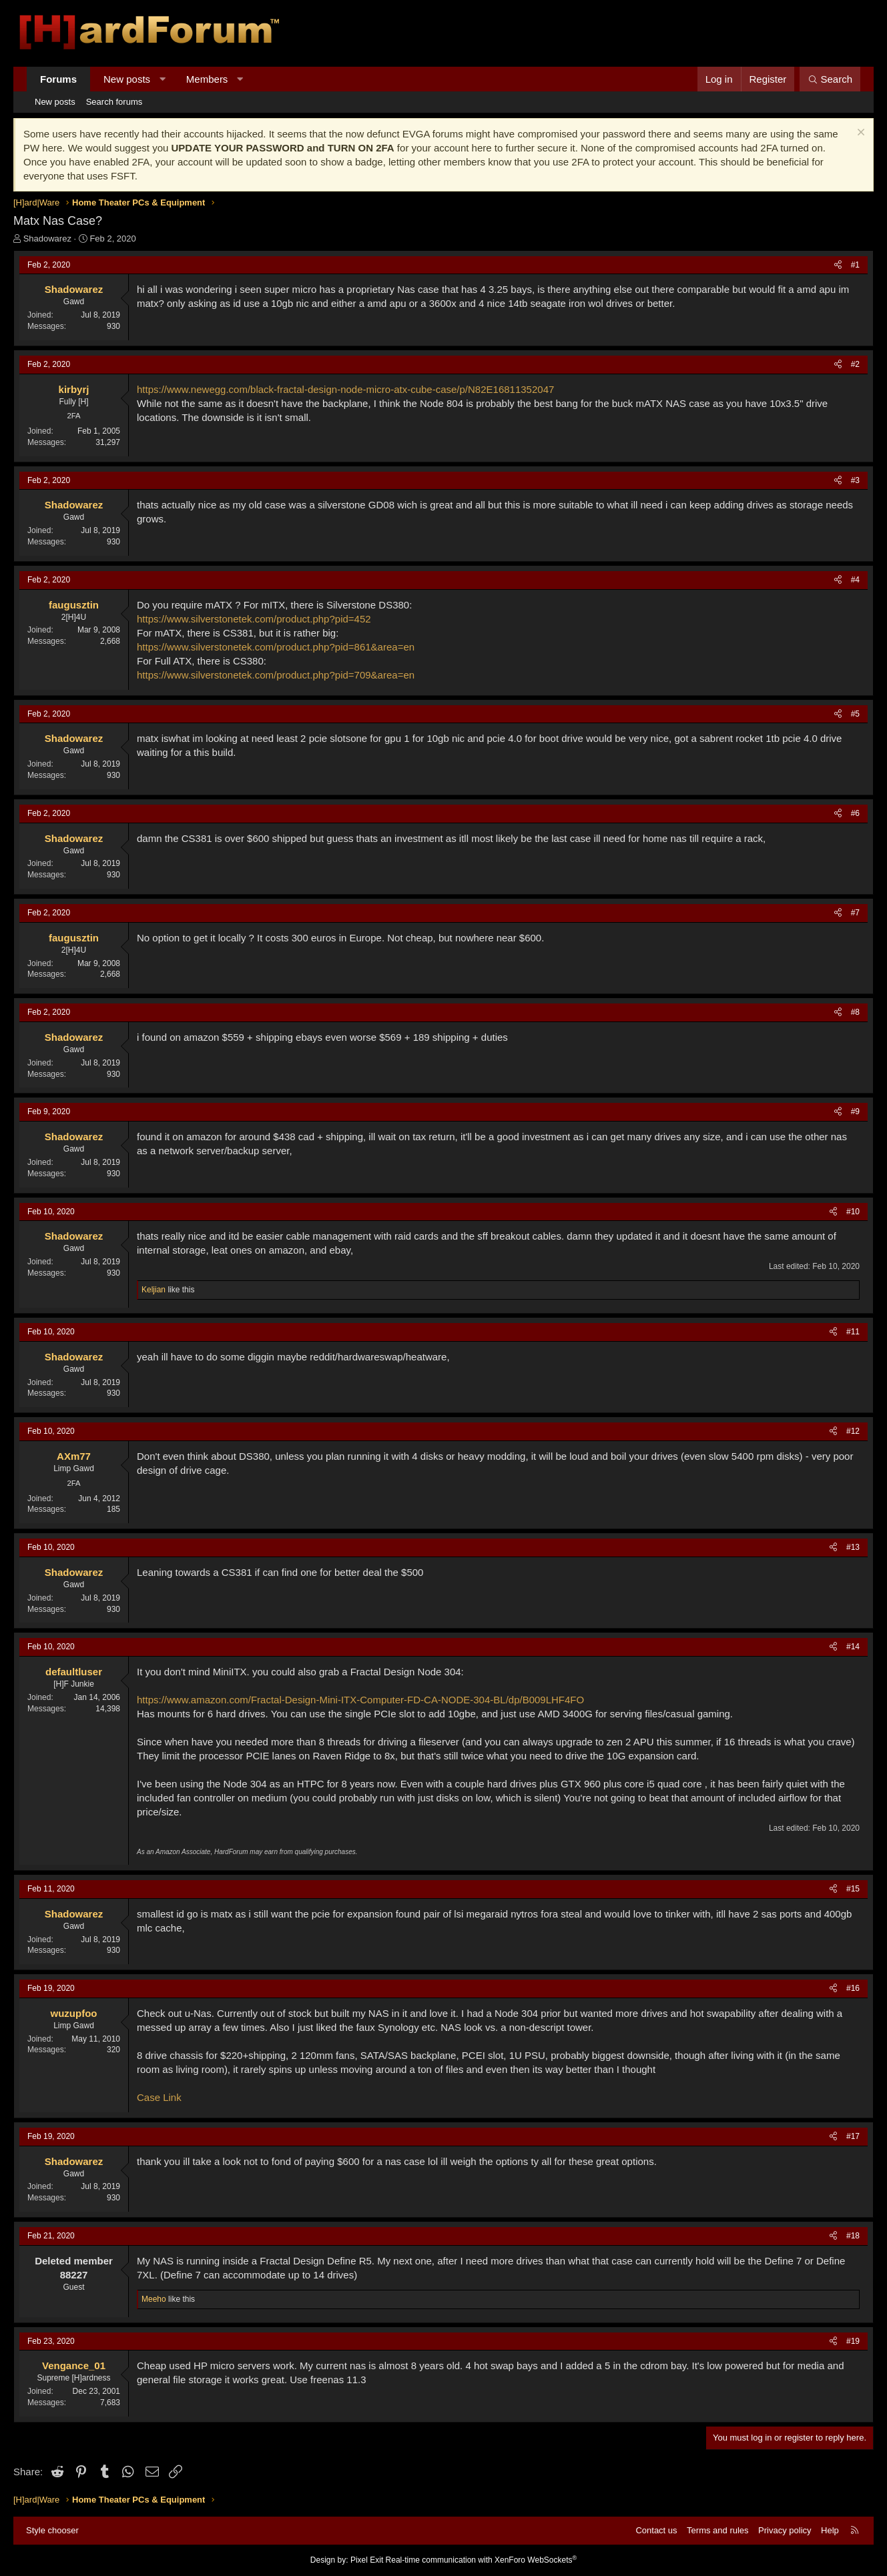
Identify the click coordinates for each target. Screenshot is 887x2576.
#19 (853, 2341)
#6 (855, 813)
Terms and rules (717, 2530)
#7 (855, 912)
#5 (855, 714)
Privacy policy (784, 2530)
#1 (855, 265)
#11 (853, 1331)
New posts (126, 79)
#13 (853, 1547)
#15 (853, 1888)
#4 (855, 579)
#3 (855, 480)
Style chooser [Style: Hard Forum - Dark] (52, 2530)
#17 (853, 2136)
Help (830, 2530)
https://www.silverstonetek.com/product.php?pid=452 (254, 618)
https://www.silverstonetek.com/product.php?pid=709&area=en (275, 675)
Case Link (159, 2097)
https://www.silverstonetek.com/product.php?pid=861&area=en (275, 647)
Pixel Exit (366, 2560)
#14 (853, 1646)
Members (207, 79)
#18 (853, 2235)
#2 (855, 364)
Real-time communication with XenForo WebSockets (481, 2560)
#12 (853, 1431)
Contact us (656, 2530)
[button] (162, 79)
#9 (855, 1111)
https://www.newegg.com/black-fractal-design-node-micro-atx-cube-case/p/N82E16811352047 (345, 389)
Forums (58, 79)
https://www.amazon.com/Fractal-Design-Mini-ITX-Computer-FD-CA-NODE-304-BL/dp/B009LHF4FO (360, 1699)
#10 (853, 1211)
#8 (855, 1012)
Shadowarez (47, 239)
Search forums (114, 102)
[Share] (838, 265)
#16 (853, 1988)
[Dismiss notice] (859, 134)
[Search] (830, 79)
